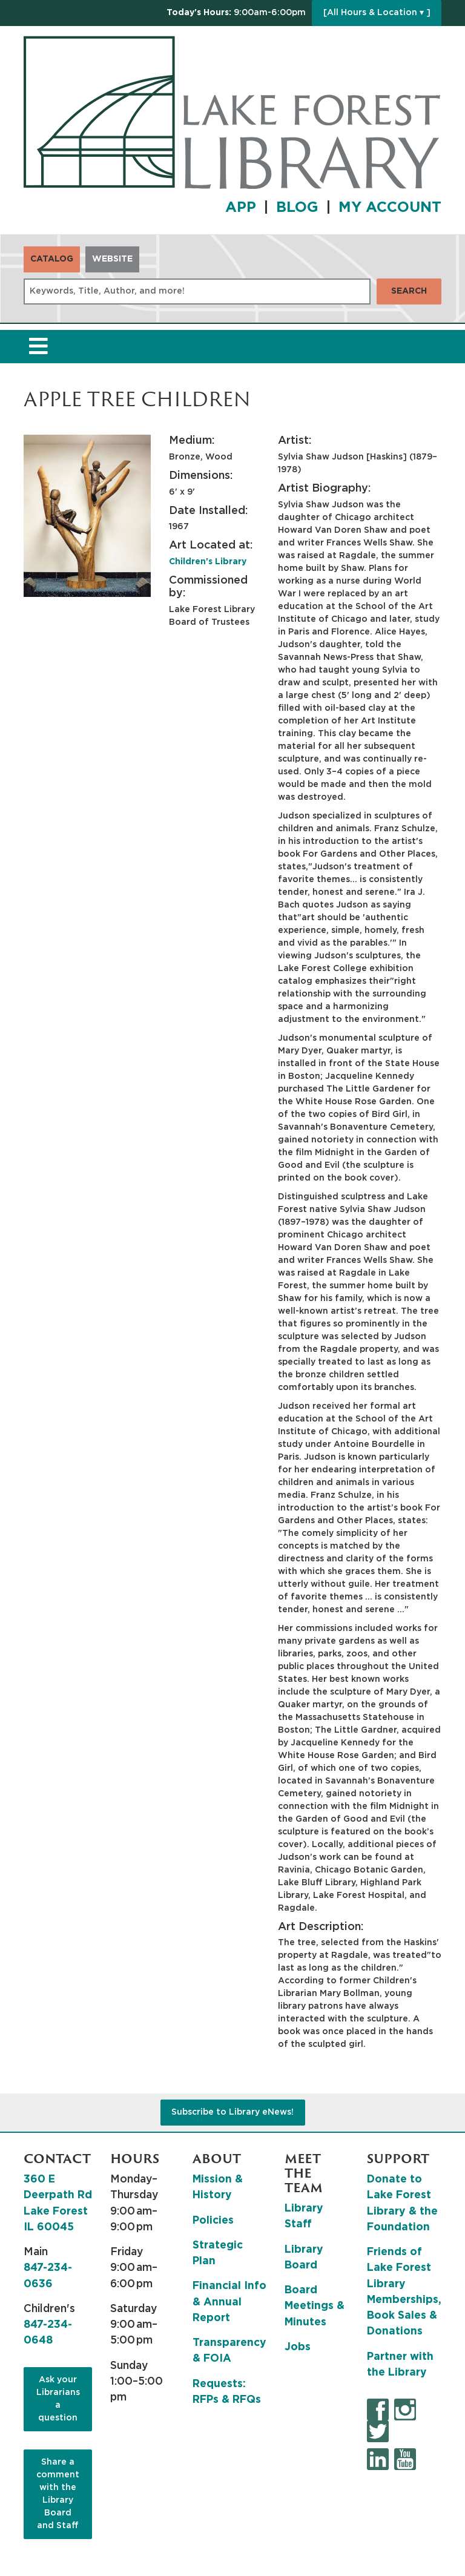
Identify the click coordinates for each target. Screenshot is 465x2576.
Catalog (51, 259)
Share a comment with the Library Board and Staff (57, 2494)
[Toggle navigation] (38, 346)
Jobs (298, 2347)
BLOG (297, 207)
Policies (213, 2220)
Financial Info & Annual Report (229, 2302)
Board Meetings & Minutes (315, 2306)
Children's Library (207, 562)
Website (112, 259)
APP (240, 207)
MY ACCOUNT (389, 207)
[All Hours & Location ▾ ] (376, 12)
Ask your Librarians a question (58, 2399)
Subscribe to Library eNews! (232, 2112)
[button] (236, 13)
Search (409, 291)
